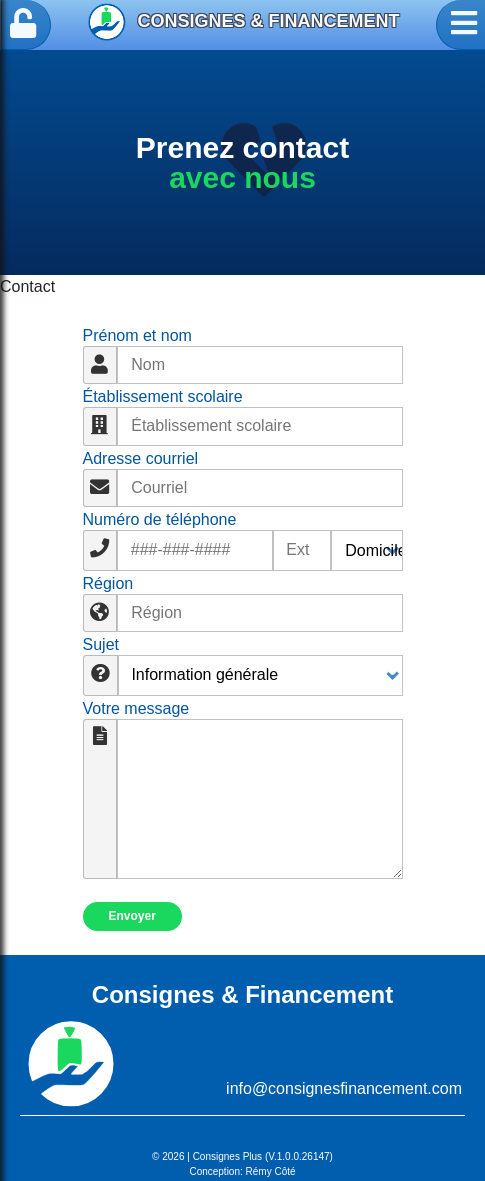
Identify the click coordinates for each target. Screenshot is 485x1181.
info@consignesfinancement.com (344, 1088)
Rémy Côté (271, 1171)
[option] (242, 162)
